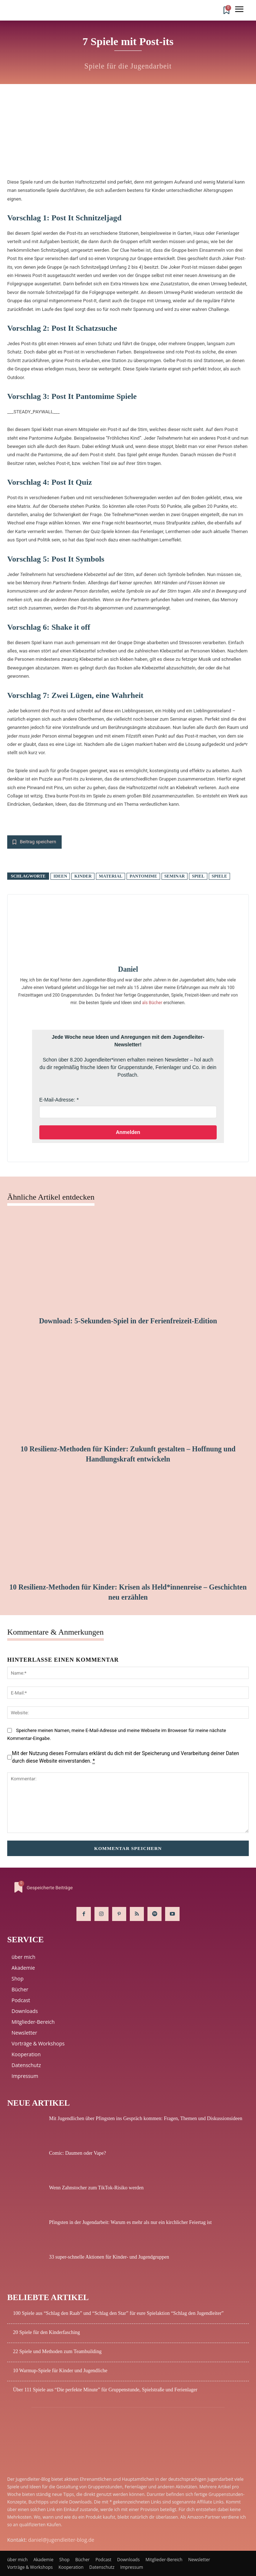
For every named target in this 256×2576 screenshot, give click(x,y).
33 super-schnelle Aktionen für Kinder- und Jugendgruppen (109, 2257)
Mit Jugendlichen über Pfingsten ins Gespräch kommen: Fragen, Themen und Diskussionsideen (145, 2118)
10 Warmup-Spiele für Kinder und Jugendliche (60, 2370)
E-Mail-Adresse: (57, 1100)
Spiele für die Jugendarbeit (128, 66)
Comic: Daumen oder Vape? (77, 2153)
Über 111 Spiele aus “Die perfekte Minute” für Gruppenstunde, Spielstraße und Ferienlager (105, 2389)
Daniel (128, 969)
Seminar (174, 876)
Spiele (219, 876)
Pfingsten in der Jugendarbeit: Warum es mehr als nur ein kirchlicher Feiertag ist (130, 2222)
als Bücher (152, 1002)
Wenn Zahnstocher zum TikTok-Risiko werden (96, 2187)
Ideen (60, 876)
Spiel (198, 876)
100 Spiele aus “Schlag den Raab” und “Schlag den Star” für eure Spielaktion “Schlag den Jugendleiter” (118, 2313)
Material (110, 876)
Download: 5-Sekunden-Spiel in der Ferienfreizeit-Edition (128, 1321)
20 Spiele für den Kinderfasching (46, 2332)
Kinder (83, 876)
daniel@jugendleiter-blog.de (61, 2539)
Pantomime (143, 876)
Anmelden (128, 1132)
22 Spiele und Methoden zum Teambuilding (57, 2351)
